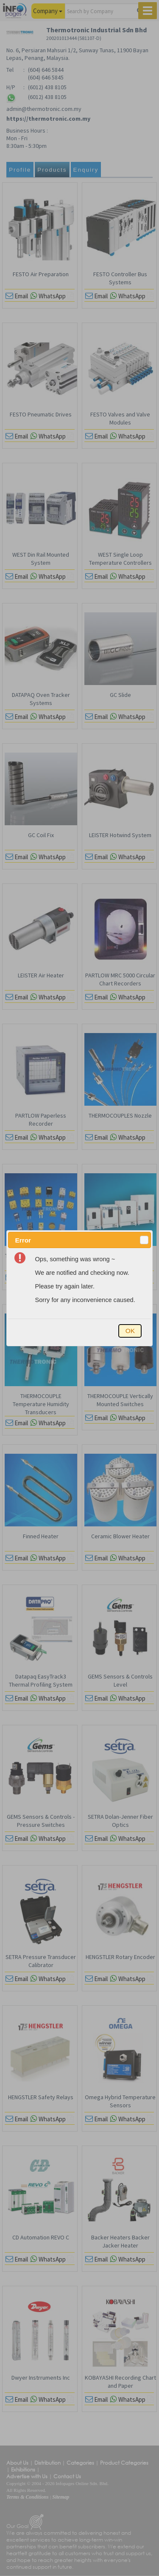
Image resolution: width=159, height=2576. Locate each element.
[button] (144, 1240)
